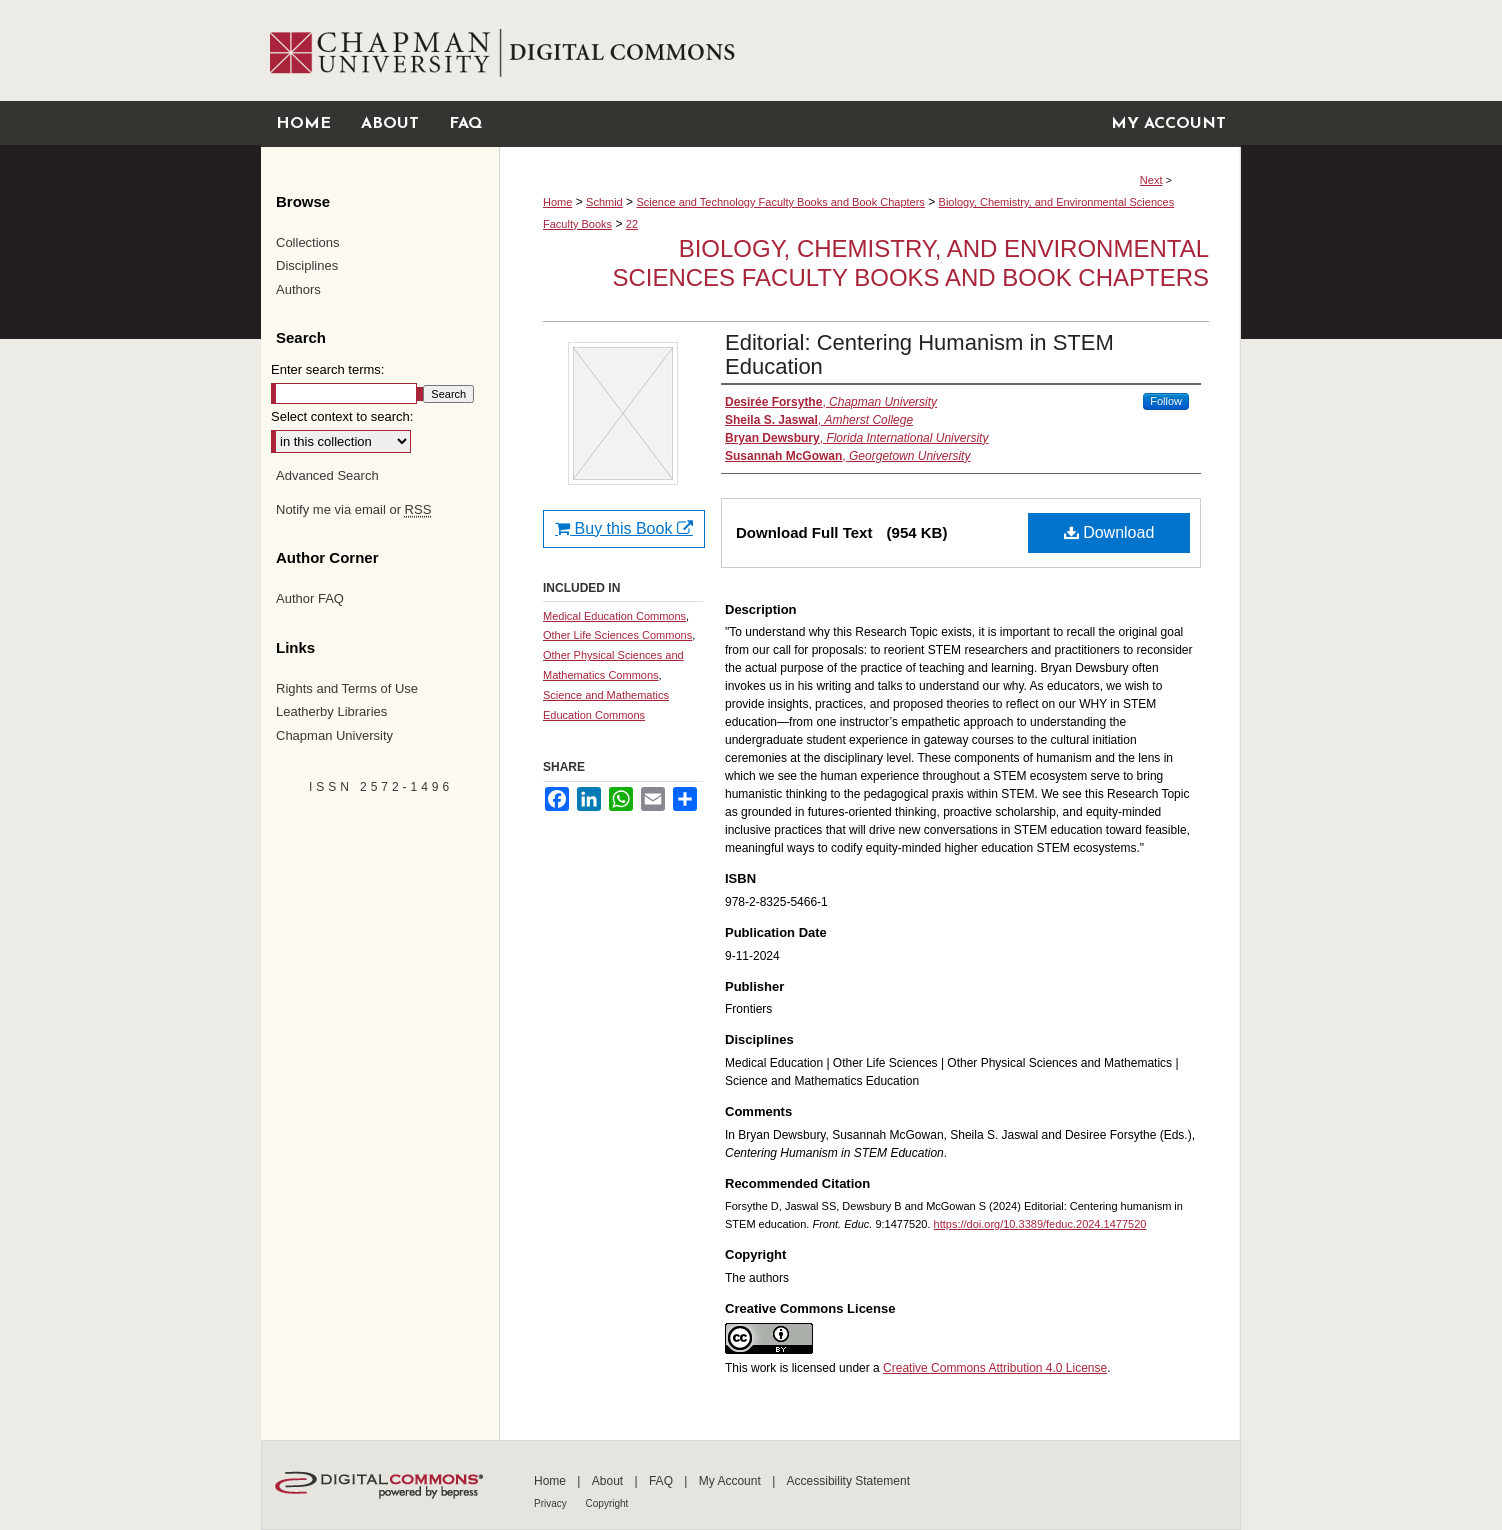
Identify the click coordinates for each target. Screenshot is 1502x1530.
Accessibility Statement (848, 1481)
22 (632, 224)
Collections (308, 242)
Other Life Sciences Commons (617, 635)
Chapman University (334, 735)
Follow (1166, 401)
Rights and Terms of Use (347, 688)
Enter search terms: (327, 369)
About (609, 1481)
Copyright (607, 1503)
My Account (731, 1481)
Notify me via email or (353, 510)
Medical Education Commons (614, 616)
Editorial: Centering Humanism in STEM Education (919, 354)
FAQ (662, 1481)
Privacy (552, 1503)
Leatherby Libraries (331, 711)
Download (1109, 532)
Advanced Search (327, 475)
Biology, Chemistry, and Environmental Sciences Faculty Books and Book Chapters (910, 263)
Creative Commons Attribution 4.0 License (995, 1368)
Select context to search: (342, 416)
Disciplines (307, 265)
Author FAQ (310, 598)
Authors (298, 289)
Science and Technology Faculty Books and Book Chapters (780, 202)
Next (1151, 180)
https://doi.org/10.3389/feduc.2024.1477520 (1040, 1224)
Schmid (604, 202)
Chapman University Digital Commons (869, 50)
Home (557, 202)
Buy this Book (624, 528)
